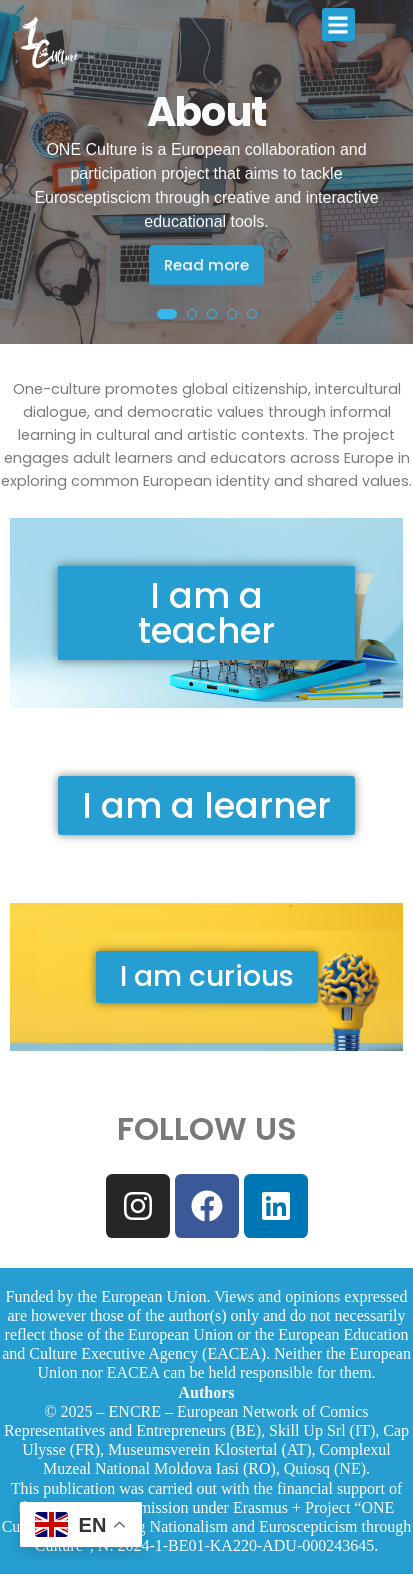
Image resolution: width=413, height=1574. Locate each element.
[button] (338, 24)
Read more (206, 264)
